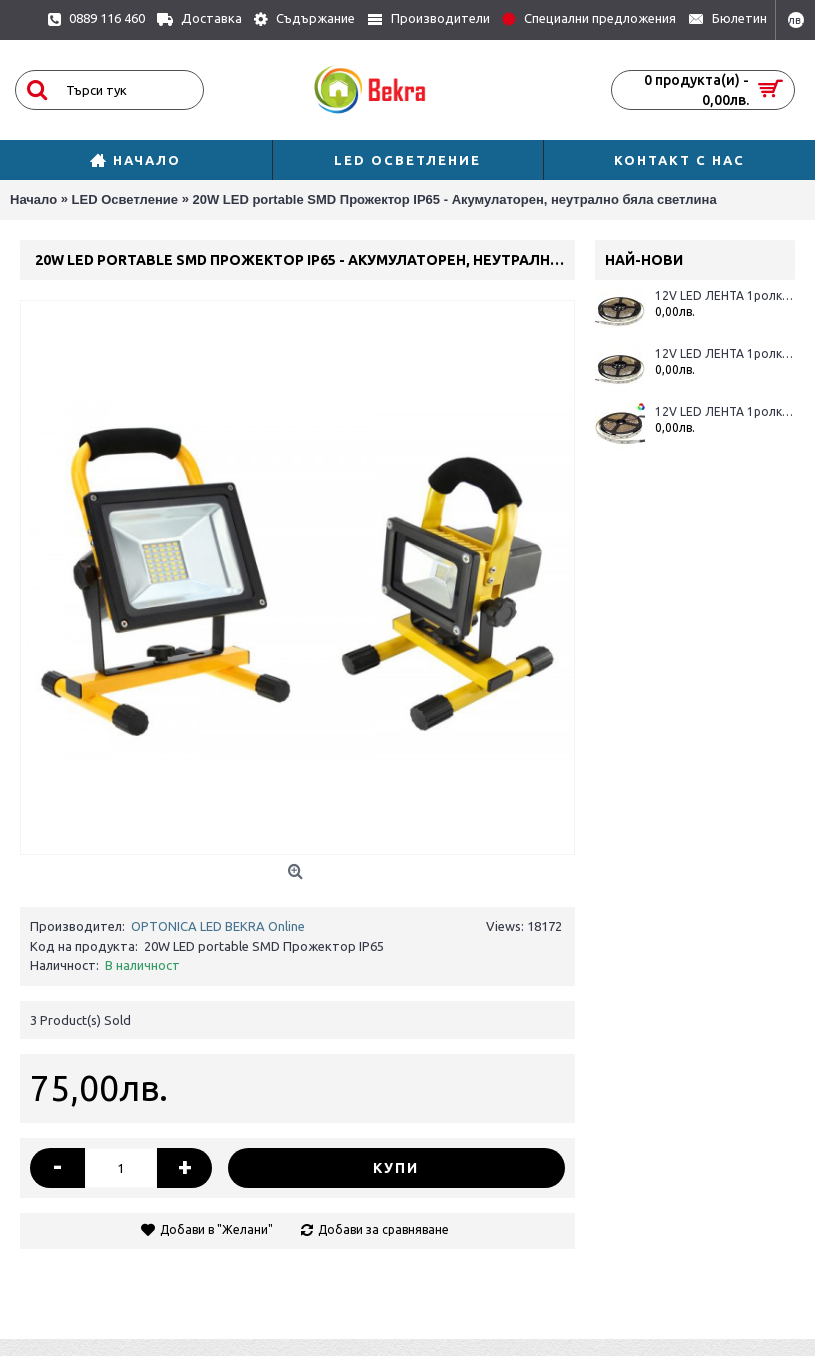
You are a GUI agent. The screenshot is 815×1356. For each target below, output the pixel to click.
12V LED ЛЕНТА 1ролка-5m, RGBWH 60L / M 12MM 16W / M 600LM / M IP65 (725, 353)
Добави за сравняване (383, 1229)
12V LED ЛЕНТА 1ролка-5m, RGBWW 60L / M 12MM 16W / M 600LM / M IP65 (725, 295)
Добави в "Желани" (216, 1229)
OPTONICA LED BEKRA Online (218, 926)
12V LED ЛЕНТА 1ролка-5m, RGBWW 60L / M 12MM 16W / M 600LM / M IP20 (725, 411)
